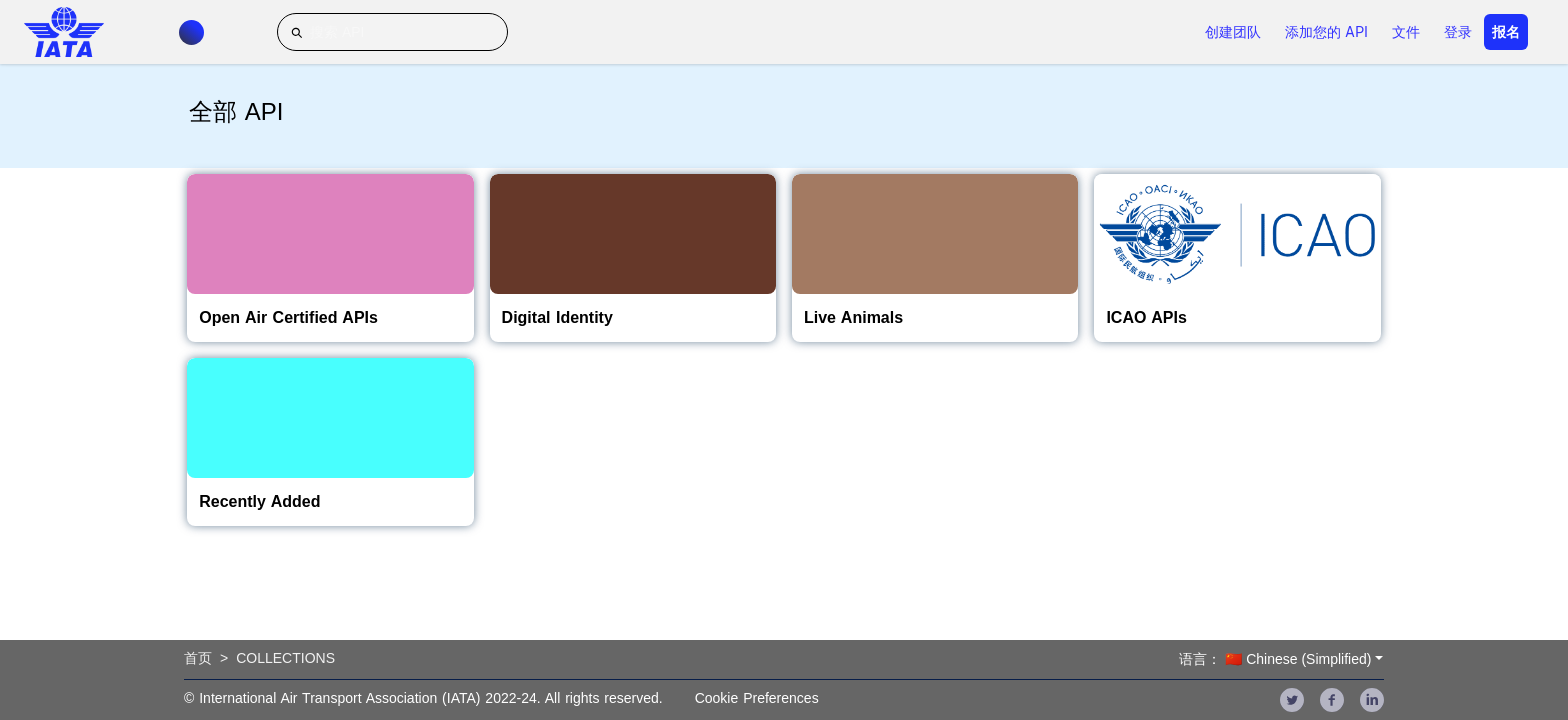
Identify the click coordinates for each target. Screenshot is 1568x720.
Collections (285, 658)
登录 (1458, 32)
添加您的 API (1326, 32)
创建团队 (1233, 32)
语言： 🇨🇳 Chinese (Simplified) (1275, 659)
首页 (198, 658)
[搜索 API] (392, 32)
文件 (1406, 32)
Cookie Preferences (757, 698)
